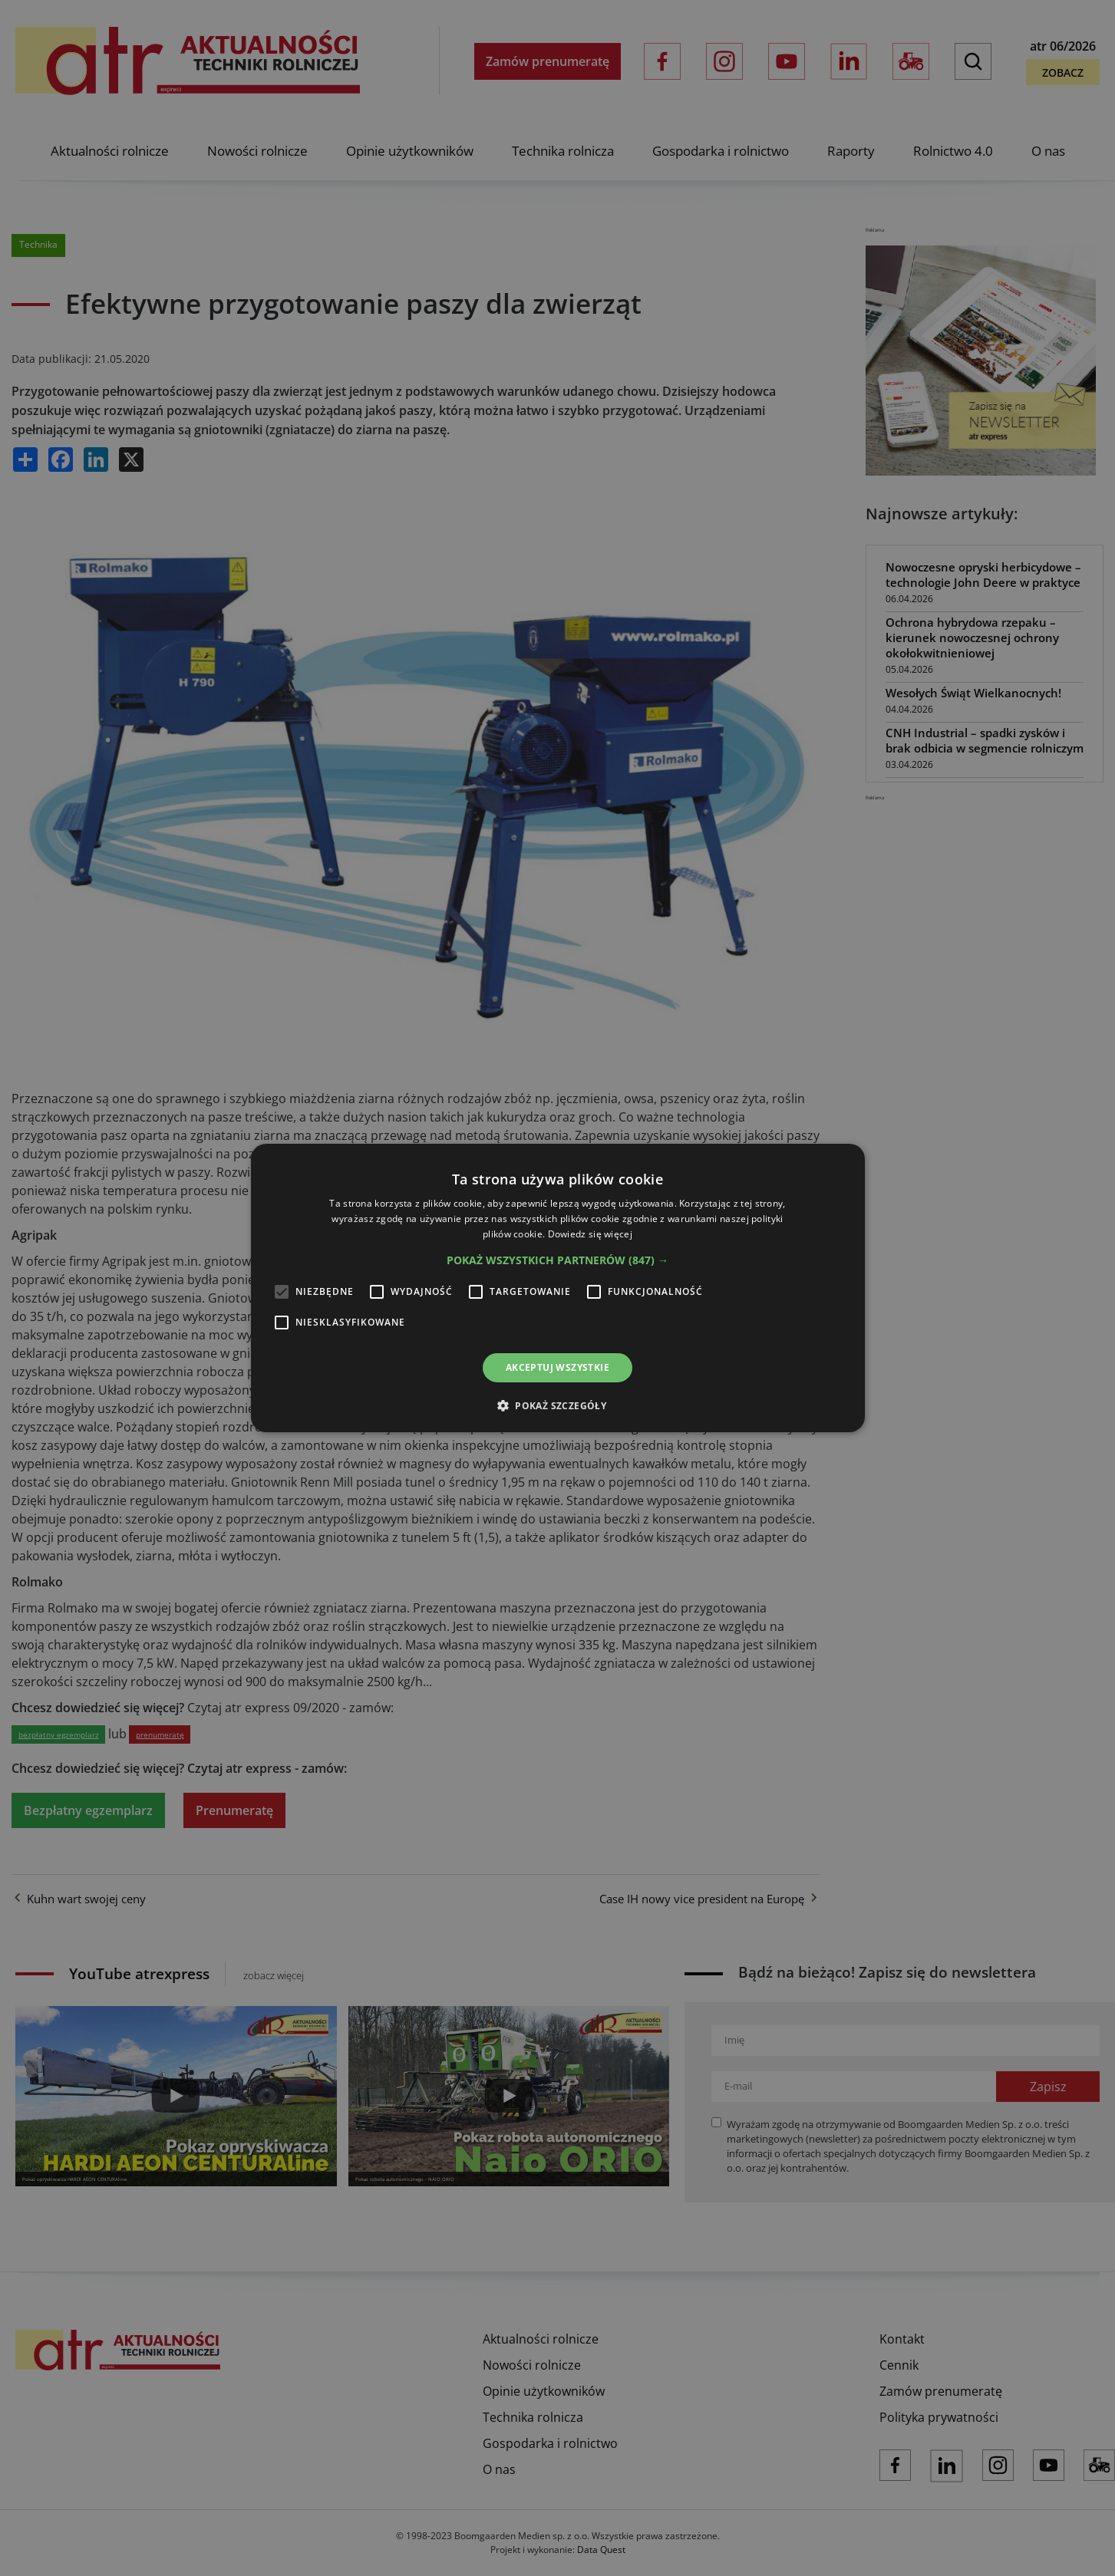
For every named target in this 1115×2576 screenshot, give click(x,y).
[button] (557, 1260)
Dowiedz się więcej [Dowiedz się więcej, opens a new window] (590, 1233)
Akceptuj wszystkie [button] (557, 1367)
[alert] (557, 1288)
